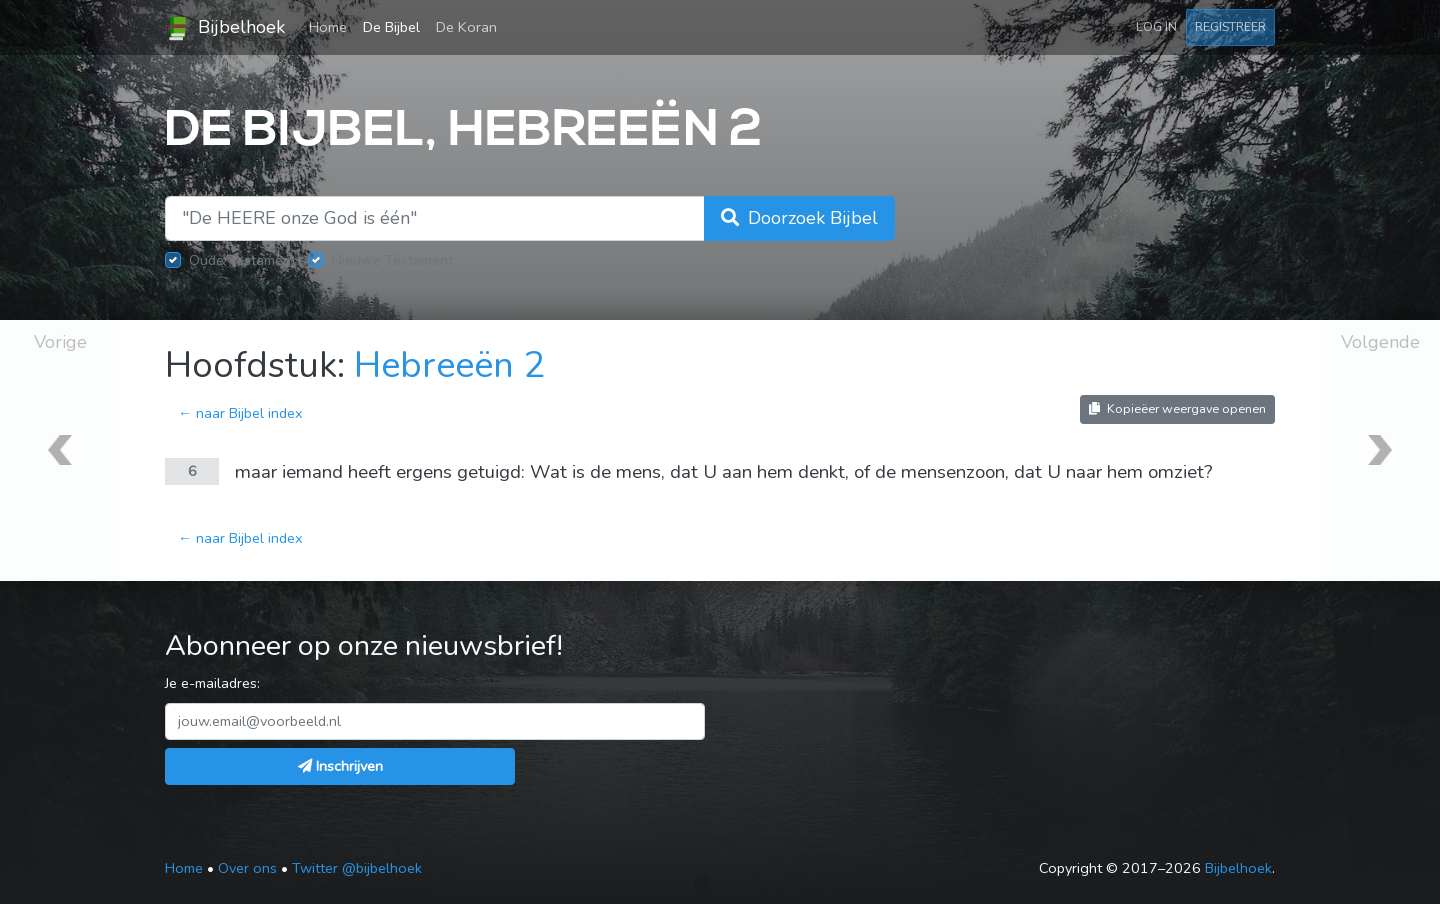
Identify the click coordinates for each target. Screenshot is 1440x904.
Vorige (60, 342)
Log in (1156, 26)
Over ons (247, 868)
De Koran (466, 27)
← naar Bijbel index (240, 413)
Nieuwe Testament (392, 260)
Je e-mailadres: (212, 683)
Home (332, 26)
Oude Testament (242, 260)
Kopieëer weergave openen (1177, 408)
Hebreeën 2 (449, 365)
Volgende (1380, 342)
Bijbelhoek (225, 28)
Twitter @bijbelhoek (357, 868)
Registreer (1230, 26)
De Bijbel (391, 27)
